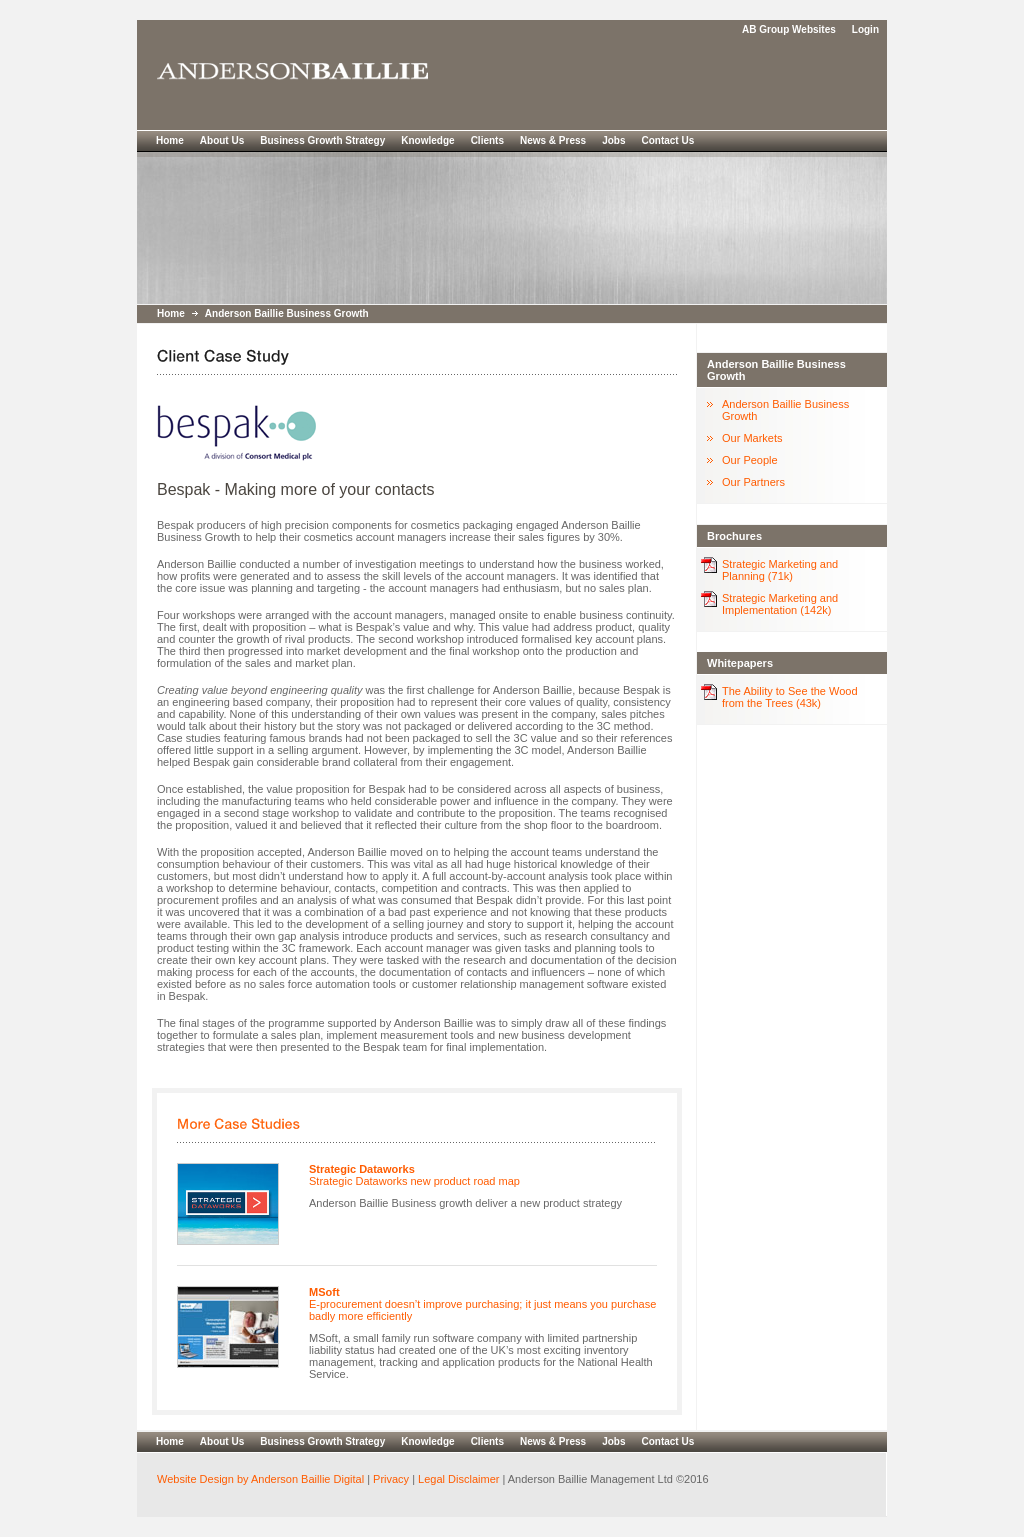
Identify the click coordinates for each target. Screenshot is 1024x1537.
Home (170, 140)
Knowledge (427, 140)
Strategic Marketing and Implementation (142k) (780, 604)
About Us (222, 140)
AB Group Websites (789, 29)
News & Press (553, 140)
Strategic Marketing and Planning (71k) (780, 570)
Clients (487, 140)
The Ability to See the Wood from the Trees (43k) (790, 697)
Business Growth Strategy (322, 140)
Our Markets (752, 438)
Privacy (391, 1479)
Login (865, 29)
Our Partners (753, 482)
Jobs (613, 140)
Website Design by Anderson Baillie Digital (260, 1479)
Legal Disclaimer (457, 1479)
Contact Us (667, 140)
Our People (750, 460)
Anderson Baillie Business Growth (287, 313)
